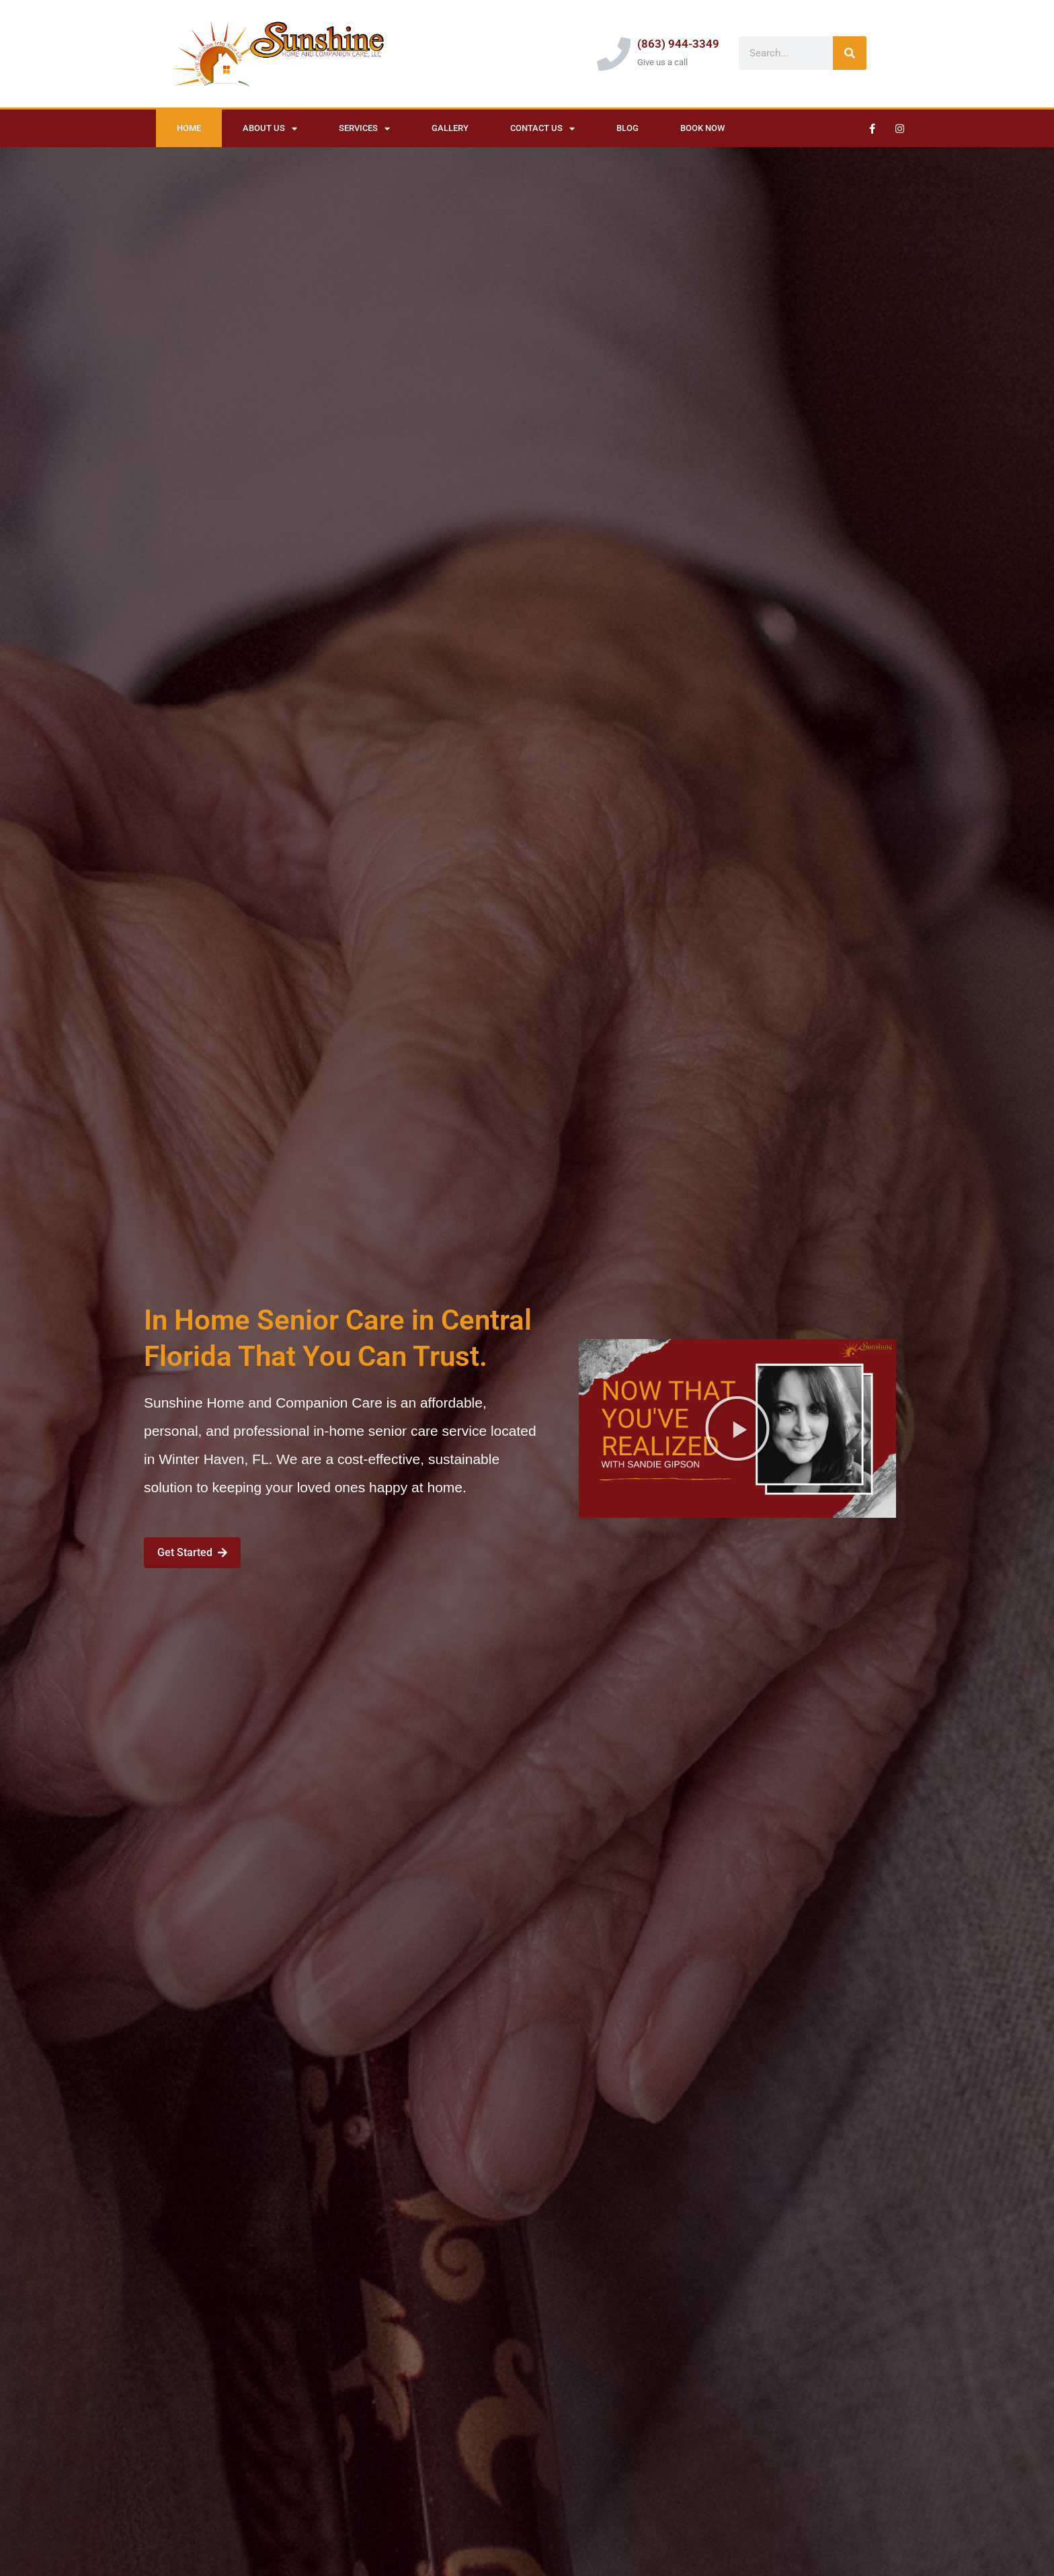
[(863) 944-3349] (614, 54)
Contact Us (542, 129)
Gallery (450, 128)
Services (364, 129)
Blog (627, 128)
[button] (737, 1428)
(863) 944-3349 (678, 43)
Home (189, 128)
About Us (270, 129)
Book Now (702, 128)
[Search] (849, 53)
